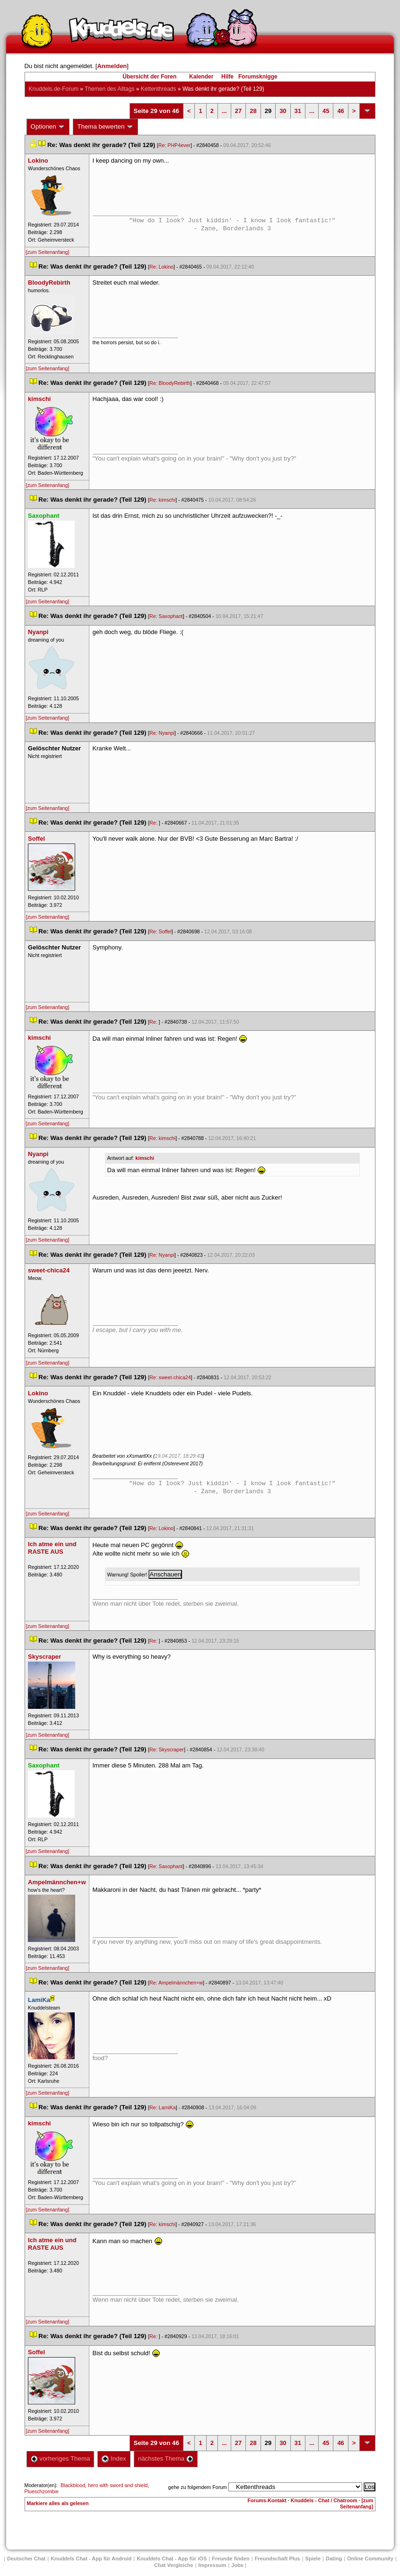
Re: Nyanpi (161, 733)
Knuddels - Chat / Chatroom (324, 2500)
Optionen (48, 127)
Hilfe (227, 76)
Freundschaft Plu (277, 2558)
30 (282, 110)
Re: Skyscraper (166, 1749)
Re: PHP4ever (174, 145)
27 (238, 110)
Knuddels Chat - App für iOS (172, 2558)
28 (253, 110)
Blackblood (73, 2485)
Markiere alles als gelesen (58, 2503)
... (224, 110)
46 (340, 110)
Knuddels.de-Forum (53, 89)
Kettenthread (158, 89)
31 (298, 110)
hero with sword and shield (118, 2485)
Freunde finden (230, 2558)
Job (237, 2565)
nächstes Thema (165, 2458)
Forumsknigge (258, 76)
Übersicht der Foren (149, 76)
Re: (154, 823)
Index (114, 2458)
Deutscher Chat (26, 2558)
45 (325, 110)
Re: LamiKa (162, 2107)
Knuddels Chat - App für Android (91, 2558)
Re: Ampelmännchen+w (176, 1982)
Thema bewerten (105, 127)
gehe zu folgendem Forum (197, 2487)
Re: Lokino (161, 267)
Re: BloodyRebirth (169, 383)
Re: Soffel (160, 931)
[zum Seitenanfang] (48, 252)
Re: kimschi (162, 500)
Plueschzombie (42, 2491)
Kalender (201, 76)
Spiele (313, 2558)
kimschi (144, 1158)
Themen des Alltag (109, 89)
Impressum (212, 2565)
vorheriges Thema (60, 2458)
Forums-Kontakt (267, 2500)
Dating (334, 2558)
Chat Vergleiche (173, 2565)
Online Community (370, 2558)
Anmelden (112, 66)
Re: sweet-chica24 (170, 1377)
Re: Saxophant (166, 616)
